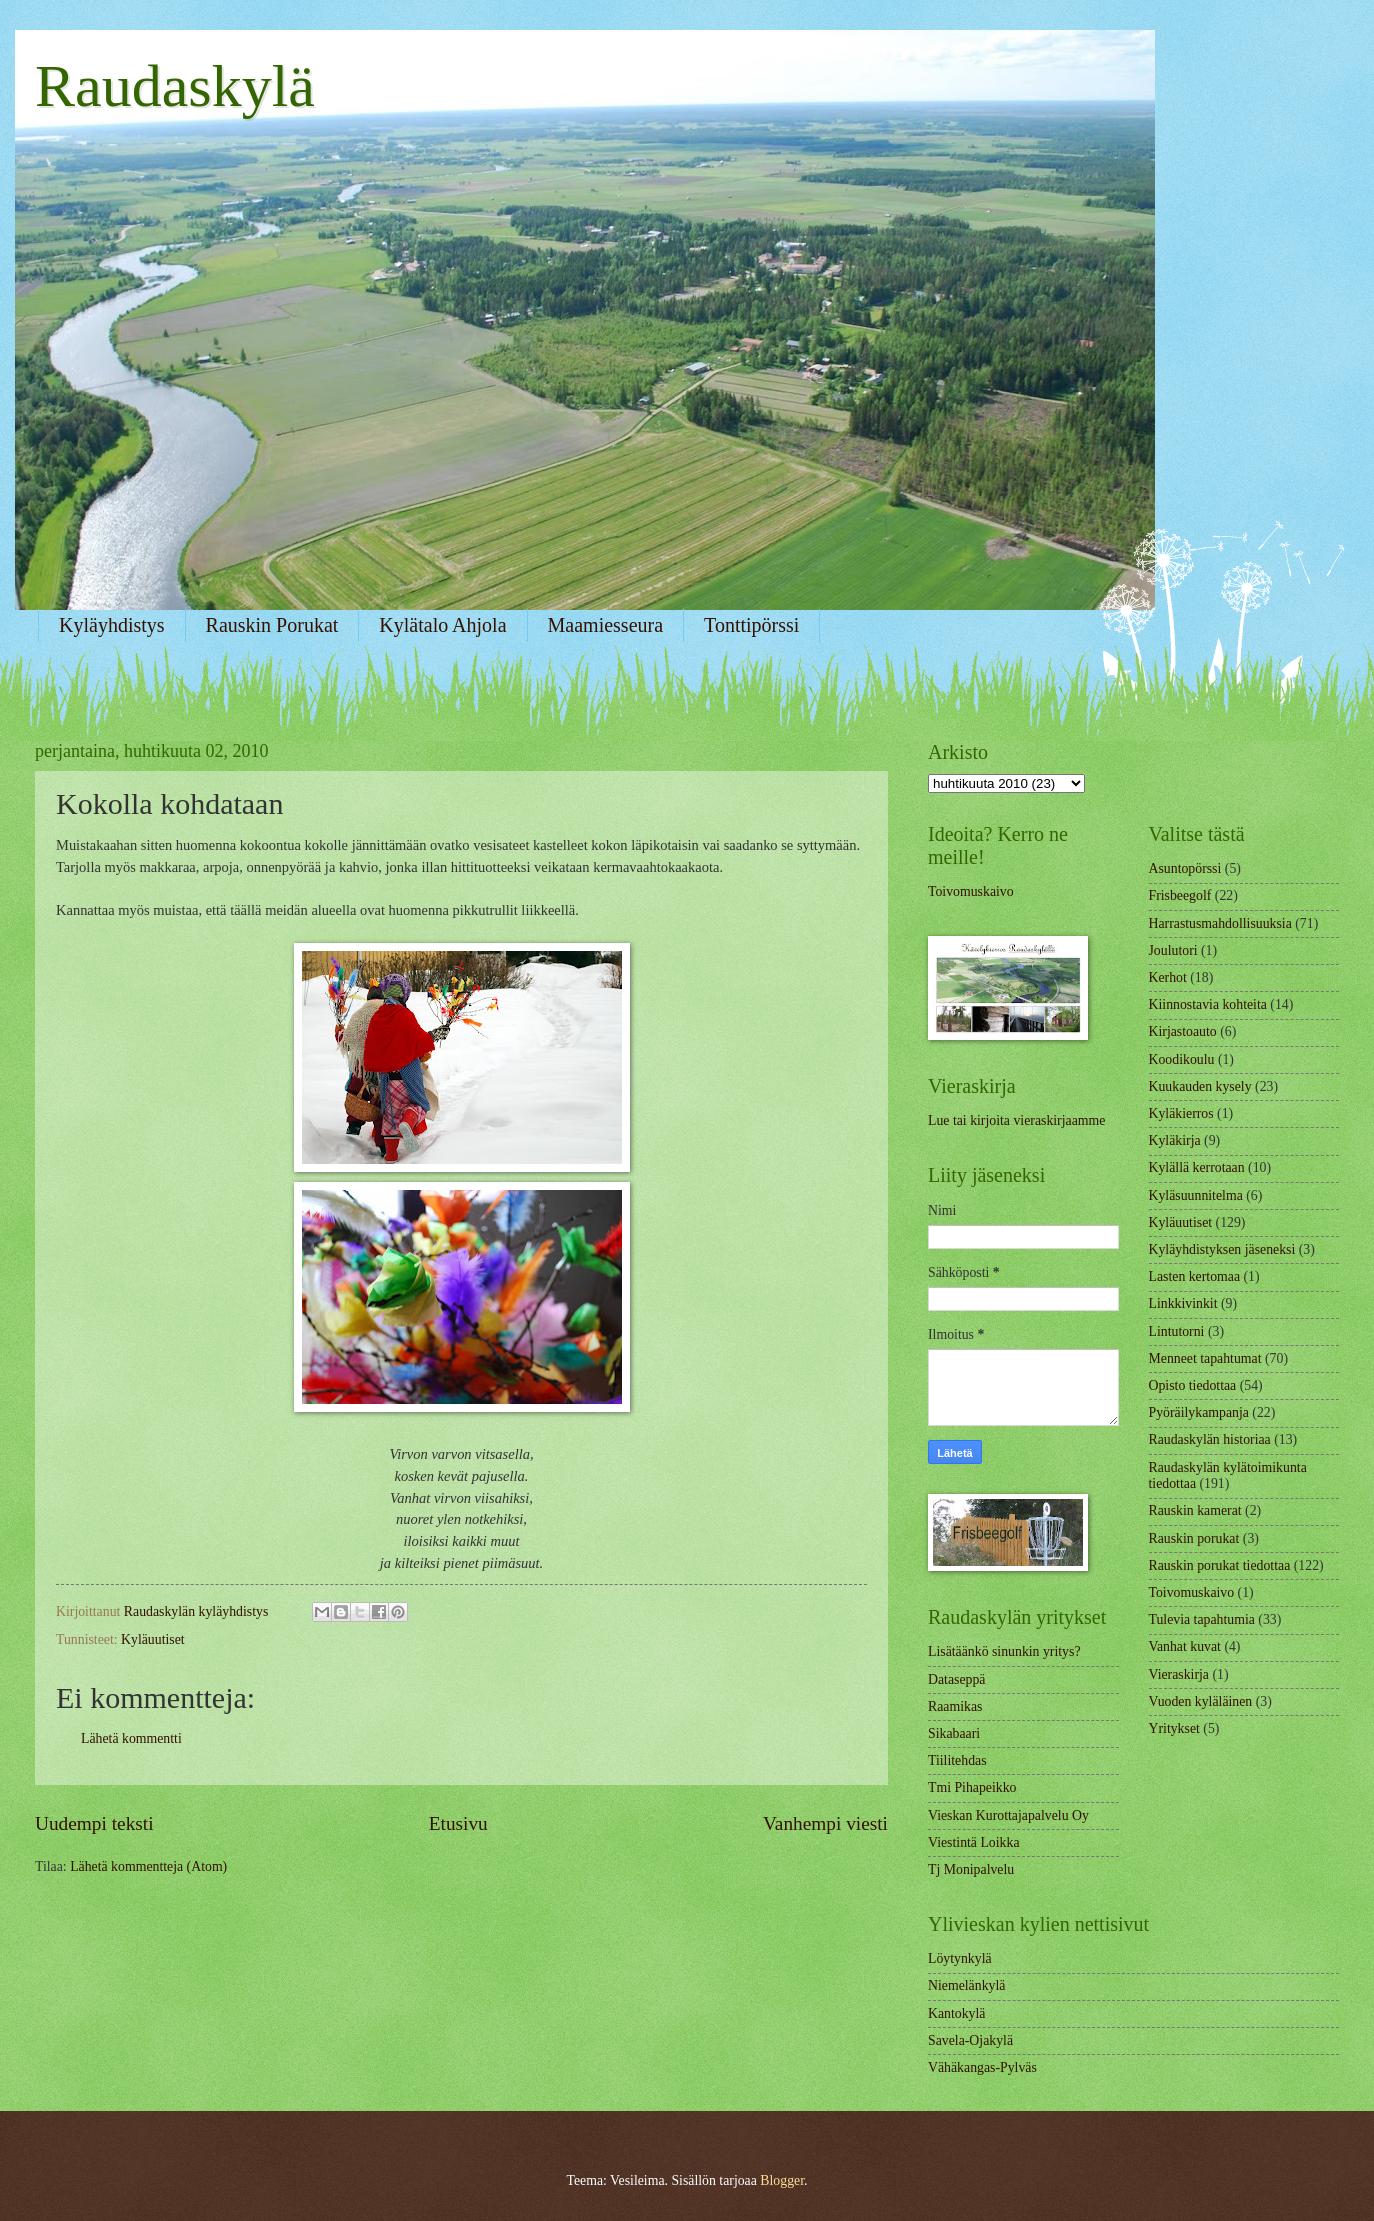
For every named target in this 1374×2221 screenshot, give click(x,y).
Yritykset (1174, 1728)
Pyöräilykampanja (1199, 1412)
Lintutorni (1177, 1331)
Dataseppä (956, 1679)
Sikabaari (954, 1733)
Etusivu (458, 1823)
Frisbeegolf (1180, 895)
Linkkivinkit (1183, 1303)
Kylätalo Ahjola (442, 625)
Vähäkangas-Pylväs (982, 2067)
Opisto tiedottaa (1193, 1385)
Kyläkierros (1181, 1113)
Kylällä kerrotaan (1197, 1167)
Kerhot (1168, 977)
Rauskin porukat (1194, 1538)
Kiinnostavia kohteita (1208, 1004)
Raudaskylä (175, 86)
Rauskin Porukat (272, 625)
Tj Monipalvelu (971, 1869)
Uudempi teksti (94, 1823)
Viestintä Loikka (974, 1842)
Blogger (782, 2180)
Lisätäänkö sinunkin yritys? (1004, 1651)
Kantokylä (956, 2013)
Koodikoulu (1182, 1059)
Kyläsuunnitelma (1196, 1195)
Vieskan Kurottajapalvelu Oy (1008, 1815)
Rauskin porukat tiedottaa (1220, 1565)
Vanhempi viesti (825, 1823)
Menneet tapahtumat (1205, 1358)
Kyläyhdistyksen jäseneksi (1222, 1249)
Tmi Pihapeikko (972, 1787)
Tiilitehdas (957, 1760)
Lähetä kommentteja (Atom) (148, 1866)
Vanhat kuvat (1185, 1646)
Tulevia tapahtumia (1202, 1619)
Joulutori (1173, 950)
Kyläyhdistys (112, 625)
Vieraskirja (1179, 1674)
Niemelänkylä (966, 1985)
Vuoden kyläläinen (1201, 1701)
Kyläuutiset (153, 1639)
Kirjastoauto (1183, 1031)
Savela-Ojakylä (970, 2040)
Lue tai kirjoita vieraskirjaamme (1016, 1120)
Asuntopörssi (1185, 868)
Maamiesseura (606, 625)
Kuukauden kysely (1200, 1086)
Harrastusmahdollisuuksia (1220, 923)
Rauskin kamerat (1195, 1510)
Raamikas (955, 1706)
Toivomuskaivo (971, 891)
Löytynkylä (960, 1958)
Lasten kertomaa (1195, 1276)
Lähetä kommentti (131, 1738)
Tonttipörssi (751, 625)
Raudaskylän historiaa (1210, 1439)
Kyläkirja (1175, 1140)
